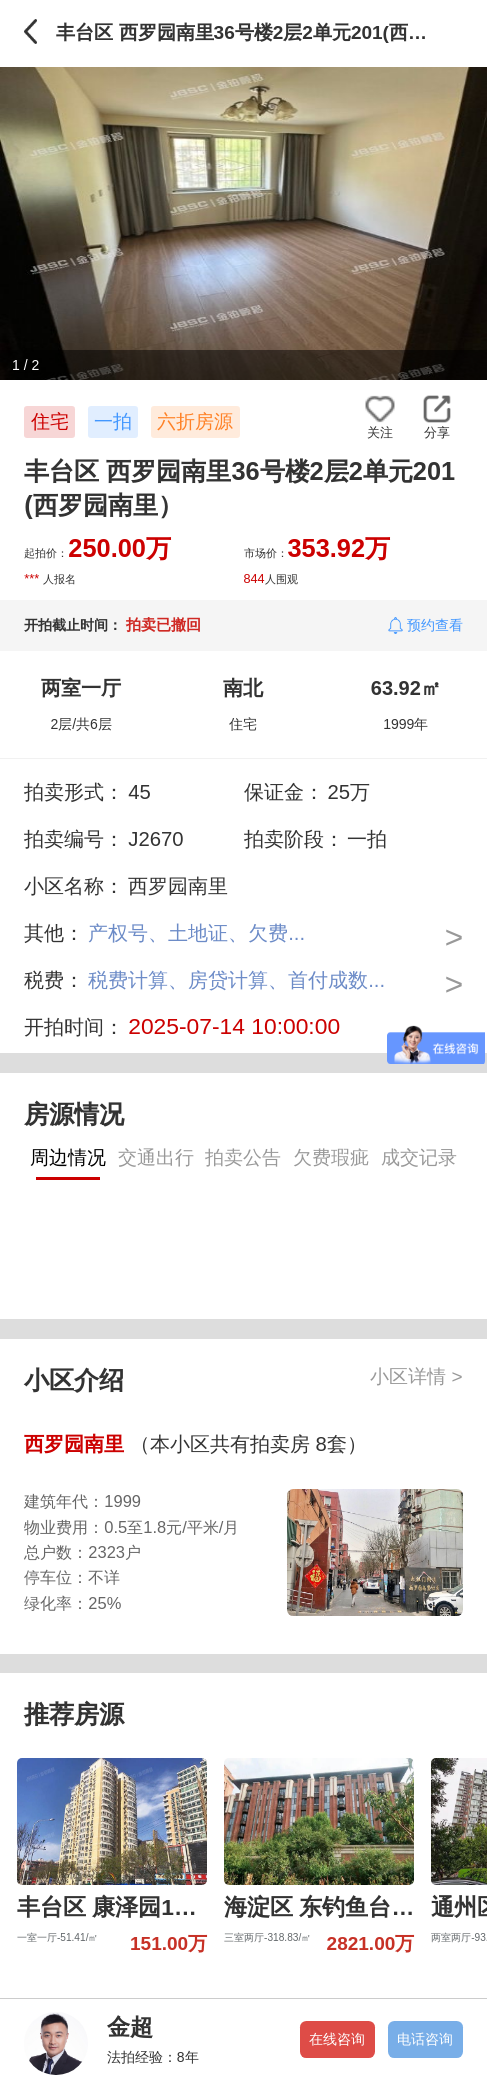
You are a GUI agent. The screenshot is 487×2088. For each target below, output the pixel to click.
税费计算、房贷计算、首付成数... (236, 980)
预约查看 (435, 625)
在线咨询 (337, 2039)
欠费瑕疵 (331, 1157)
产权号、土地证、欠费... (196, 933)
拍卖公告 (243, 1157)
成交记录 (419, 1157)
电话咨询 (425, 2039)
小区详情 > (416, 1376)
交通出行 (156, 1157)
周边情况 (68, 1157)
